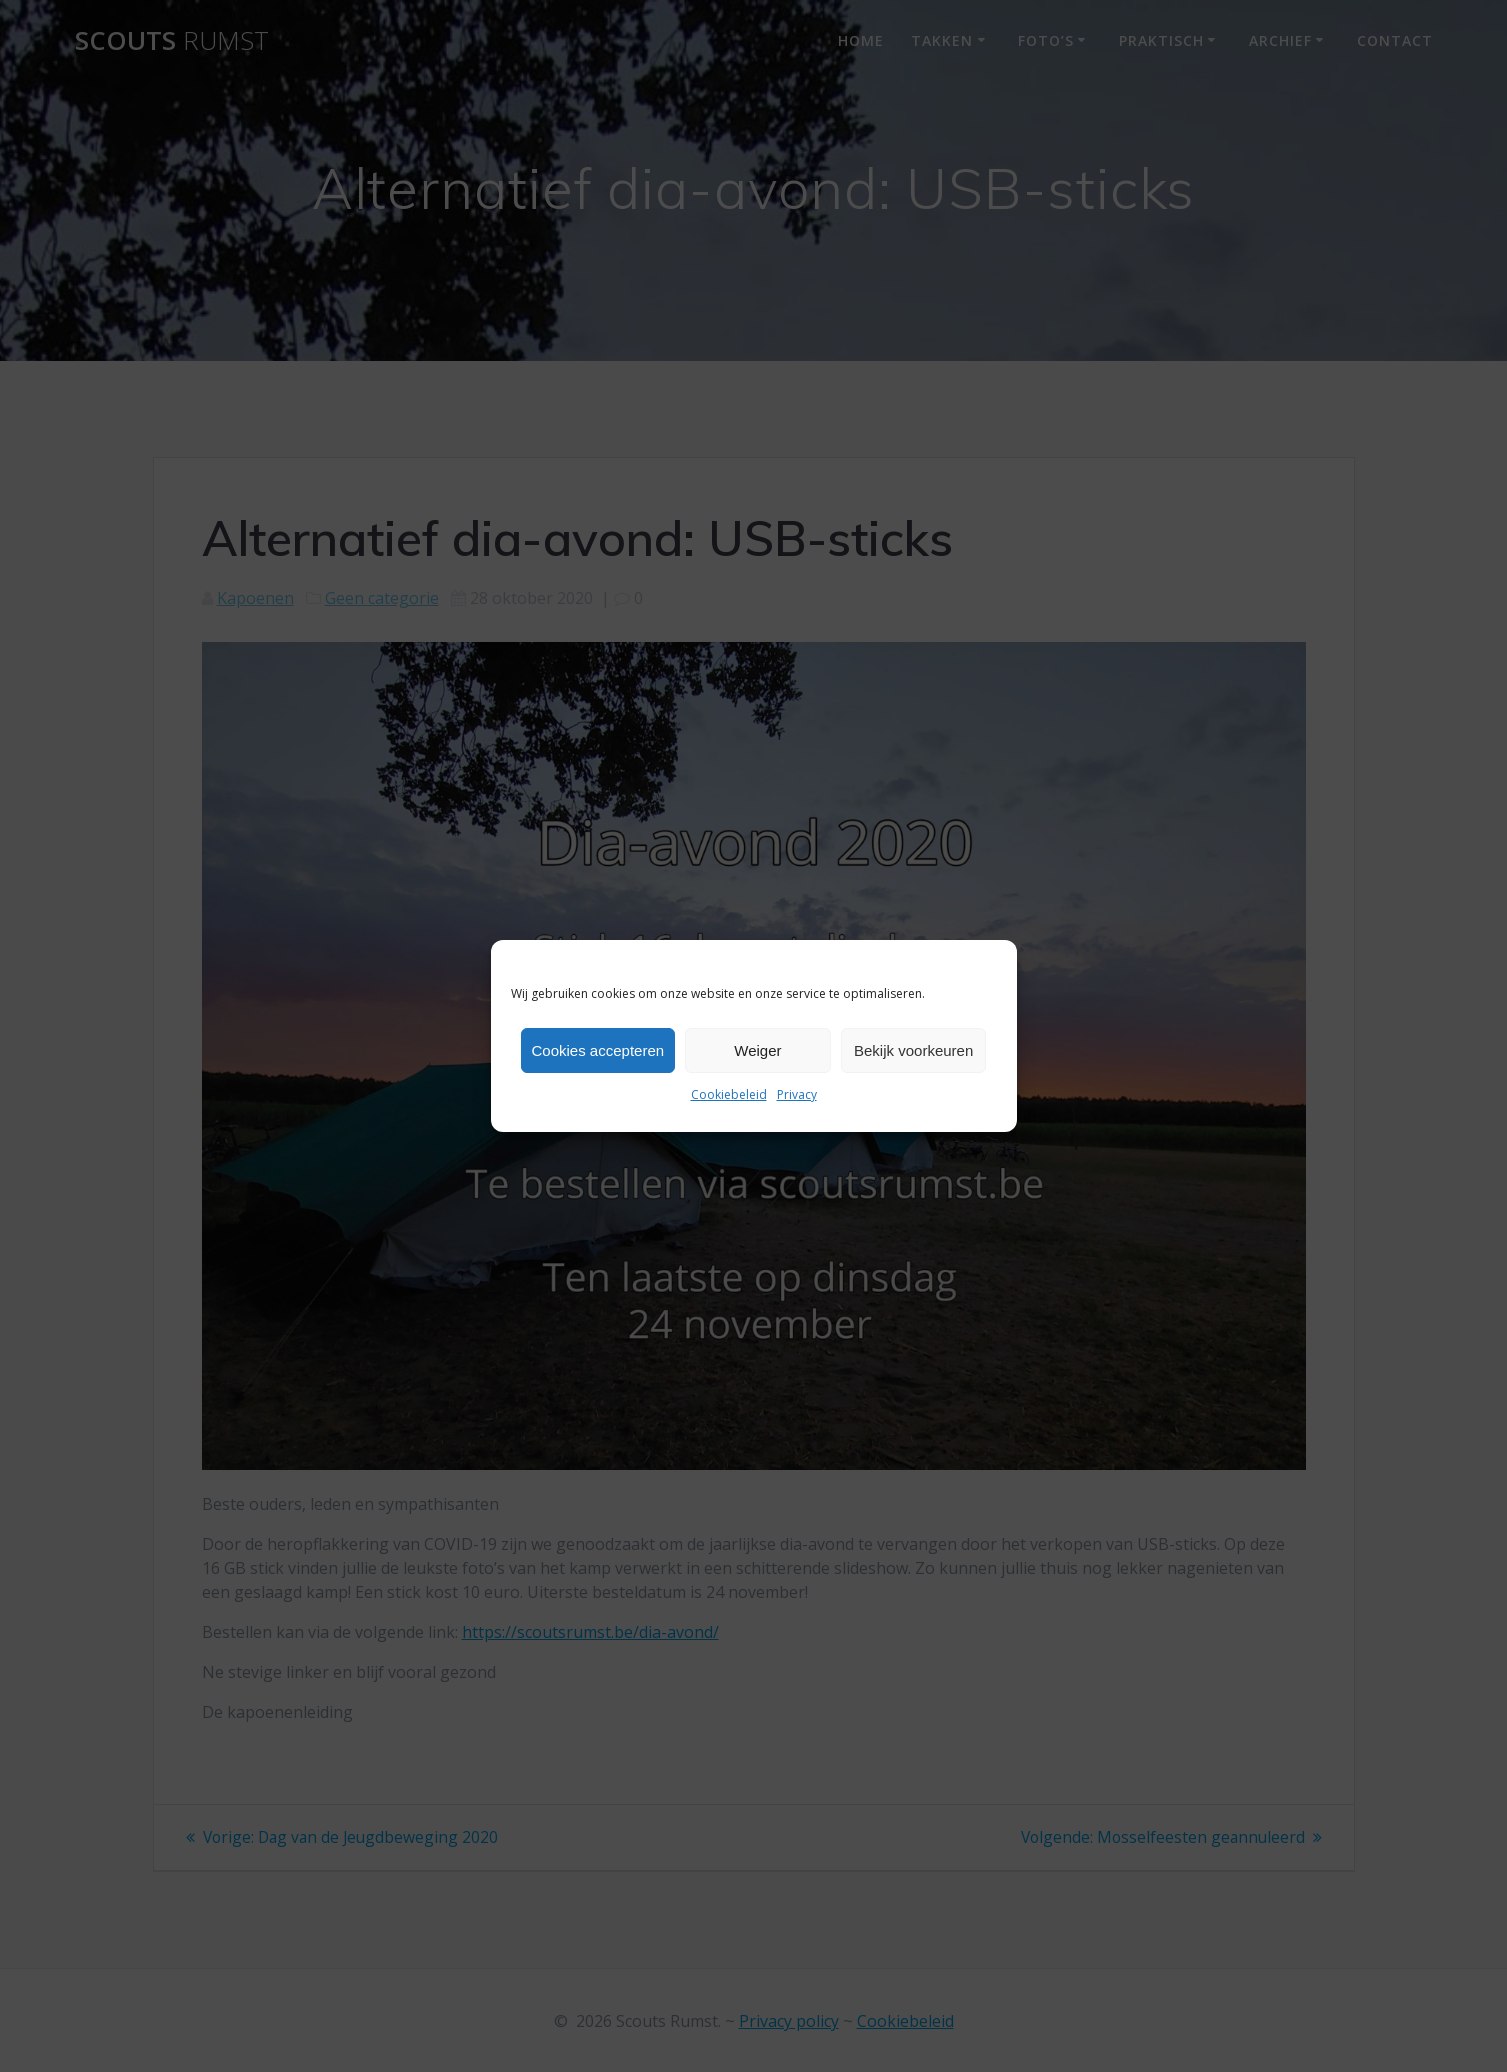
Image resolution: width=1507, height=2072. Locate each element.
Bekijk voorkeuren (913, 1050)
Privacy (797, 1094)
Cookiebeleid (729, 1094)
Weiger (757, 1050)
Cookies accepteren (598, 1050)
